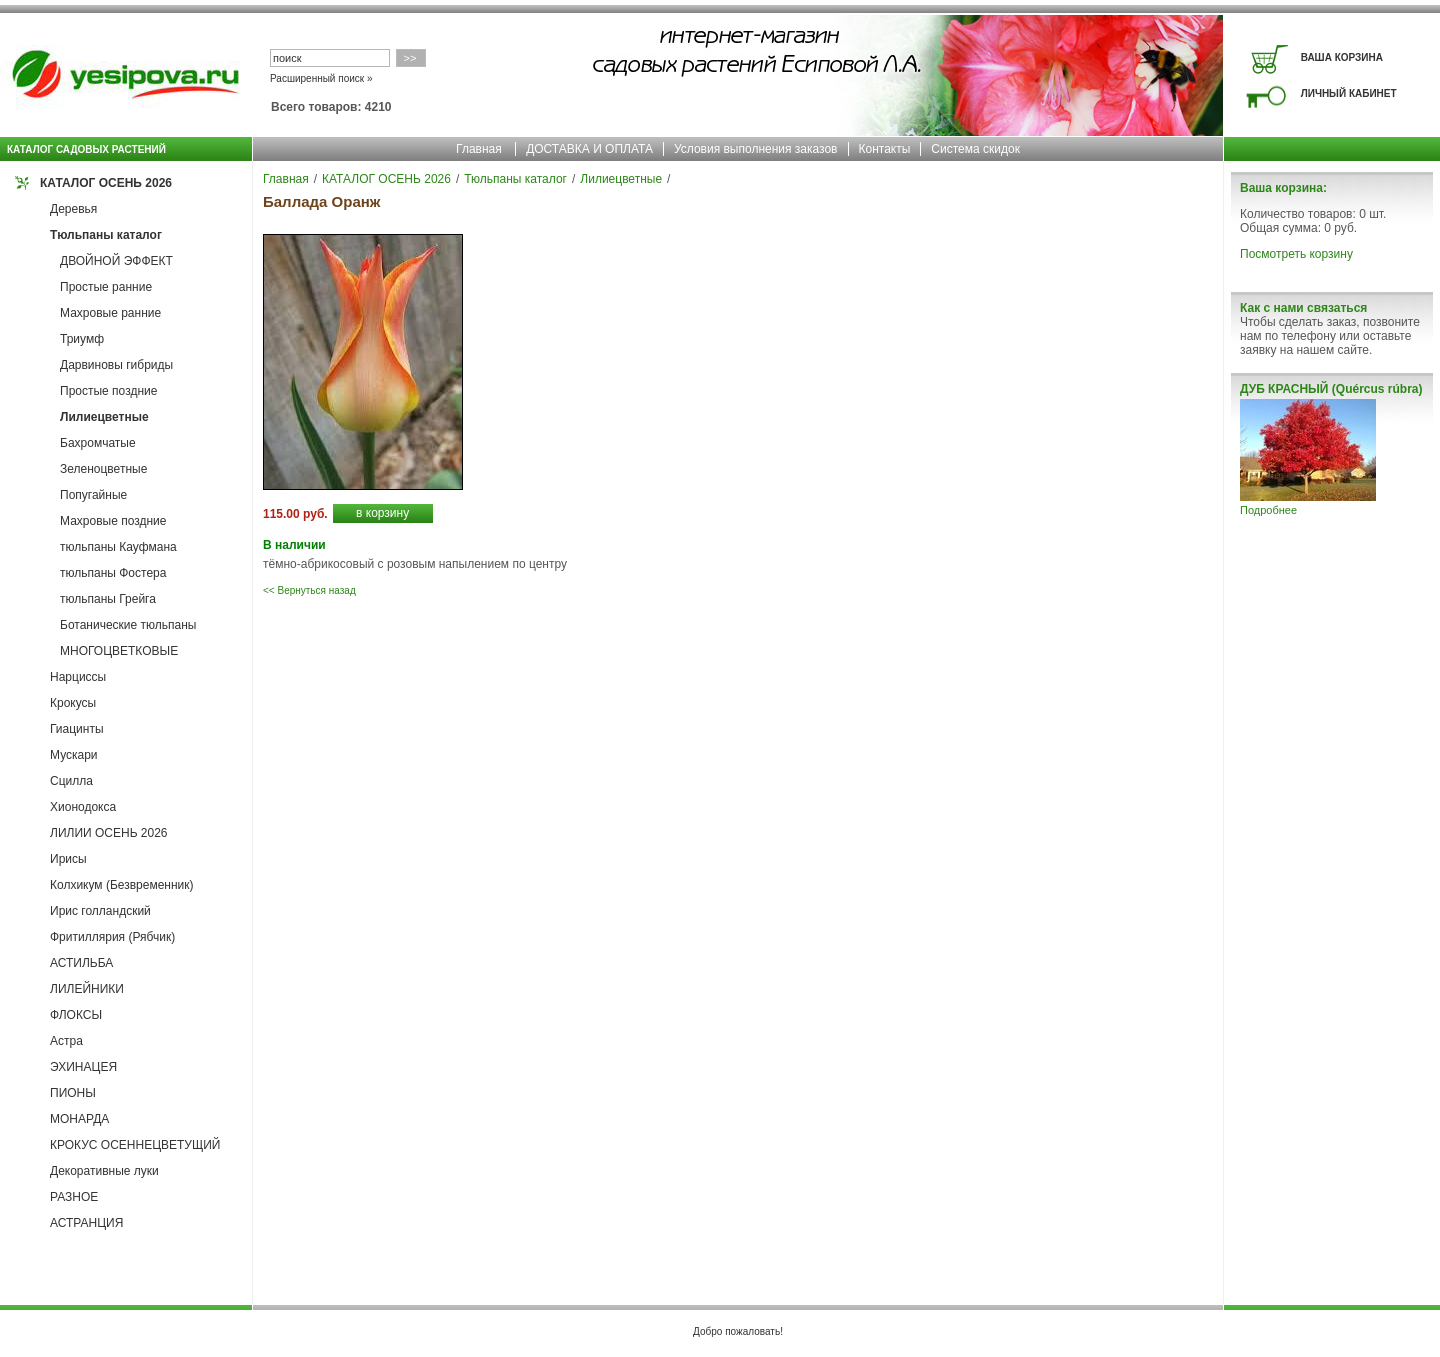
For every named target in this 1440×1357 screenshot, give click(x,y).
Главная (479, 149)
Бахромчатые (98, 443)
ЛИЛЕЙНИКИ (87, 989)
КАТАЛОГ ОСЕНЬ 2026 (106, 183)
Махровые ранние (110, 313)
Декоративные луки (104, 1171)
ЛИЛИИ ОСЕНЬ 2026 (109, 833)
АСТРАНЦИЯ (86, 1223)
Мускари (74, 755)
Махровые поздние (113, 521)
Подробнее (1268, 510)
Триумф (82, 339)
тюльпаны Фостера (113, 573)
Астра (66, 1041)
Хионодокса (83, 807)
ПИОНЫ (73, 1093)
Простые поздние (108, 391)
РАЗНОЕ (74, 1197)
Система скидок (975, 149)
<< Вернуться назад (309, 590)
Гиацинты (77, 729)
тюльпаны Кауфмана (118, 547)
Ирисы (68, 859)
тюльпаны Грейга (108, 599)
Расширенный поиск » (321, 78)
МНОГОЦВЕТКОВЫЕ (119, 651)
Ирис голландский (100, 911)
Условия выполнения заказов (756, 149)
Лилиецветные (104, 417)
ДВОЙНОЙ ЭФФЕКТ (116, 261)
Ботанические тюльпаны (128, 625)
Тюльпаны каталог (106, 235)
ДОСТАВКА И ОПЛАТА (589, 149)
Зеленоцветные (103, 469)
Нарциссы (78, 677)
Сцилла (71, 781)
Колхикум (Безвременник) (122, 885)
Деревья (73, 209)
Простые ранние (106, 287)
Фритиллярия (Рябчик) (112, 937)
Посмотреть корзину (1296, 254)
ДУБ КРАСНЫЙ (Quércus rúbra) (1331, 389)
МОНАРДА (79, 1119)
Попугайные (93, 495)
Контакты (885, 149)
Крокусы (73, 703)
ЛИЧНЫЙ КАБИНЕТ (1349, 93)
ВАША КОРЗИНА (1342, 57)
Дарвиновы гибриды (116, 365)
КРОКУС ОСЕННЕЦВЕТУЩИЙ (135, 1145)
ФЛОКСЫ (76, 1015)
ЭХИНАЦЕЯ (83, 1067)
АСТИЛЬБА (81, 963)
